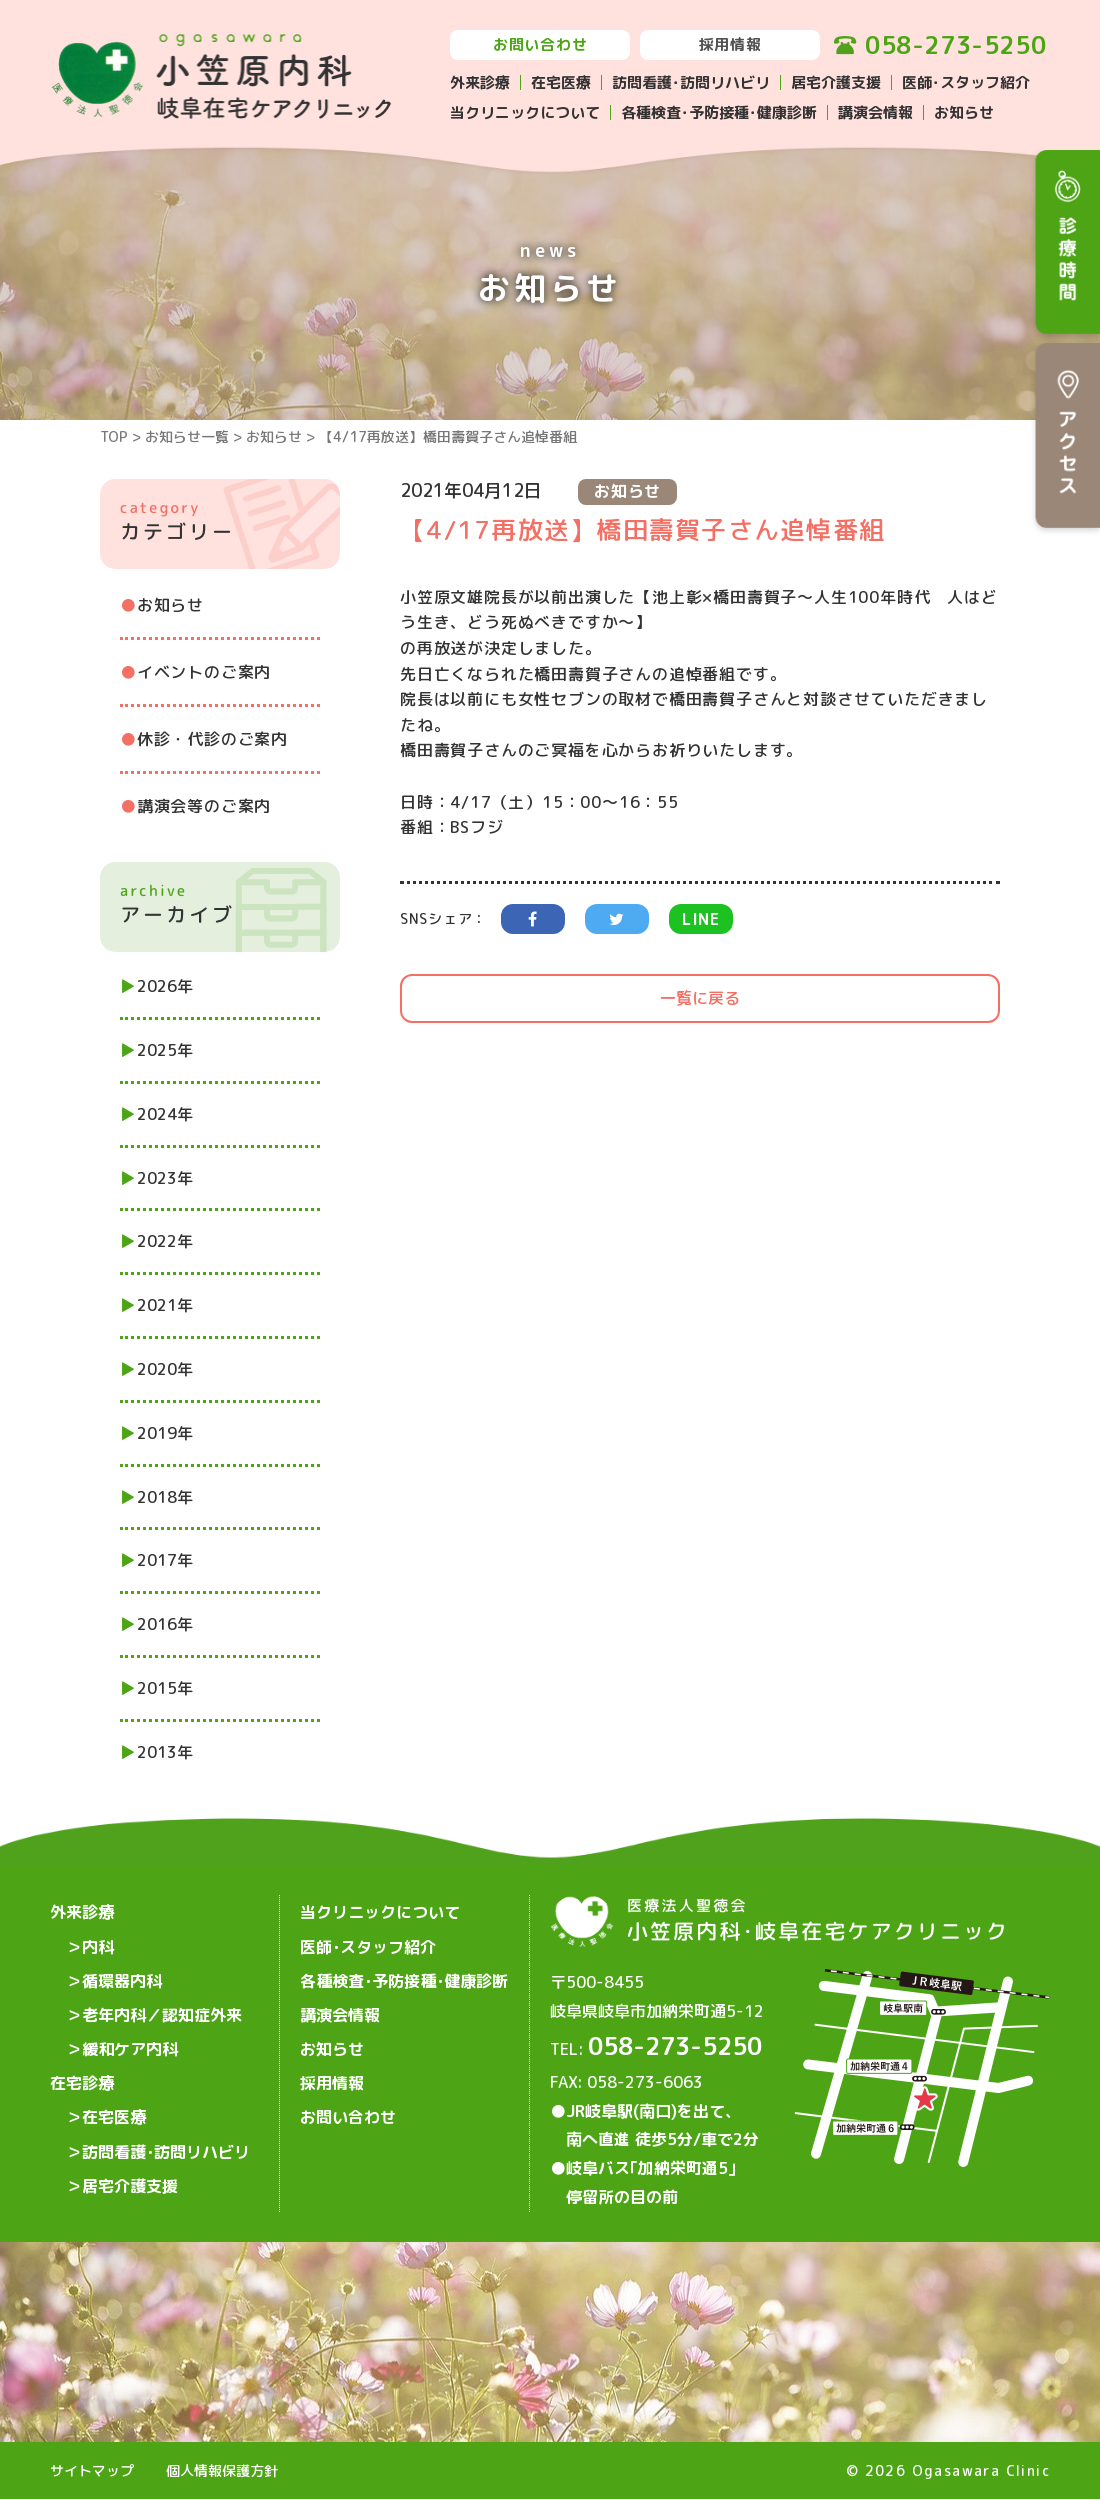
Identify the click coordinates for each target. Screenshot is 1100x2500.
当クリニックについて (525, 112)
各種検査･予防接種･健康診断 (719, 112)
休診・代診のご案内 (212, 739)
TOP (114, 436)
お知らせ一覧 (187, 436)
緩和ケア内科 (130, 2039)
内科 (98, 1943)
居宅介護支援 (836, 82)
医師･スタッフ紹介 (966, 82)
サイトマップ (92, 2471)
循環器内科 (122, 1975)
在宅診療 (82, 2071)
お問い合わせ (540, 44)
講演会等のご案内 (204, 806)
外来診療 (480, 82)
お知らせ (964, 112)
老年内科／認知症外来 (162, 2007)
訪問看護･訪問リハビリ (691, 82)
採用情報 (730, 44)
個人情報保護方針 (222, 2471)
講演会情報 (875, 112)
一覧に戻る (700, 998)
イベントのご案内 (204, 672)
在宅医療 (561, 82)
